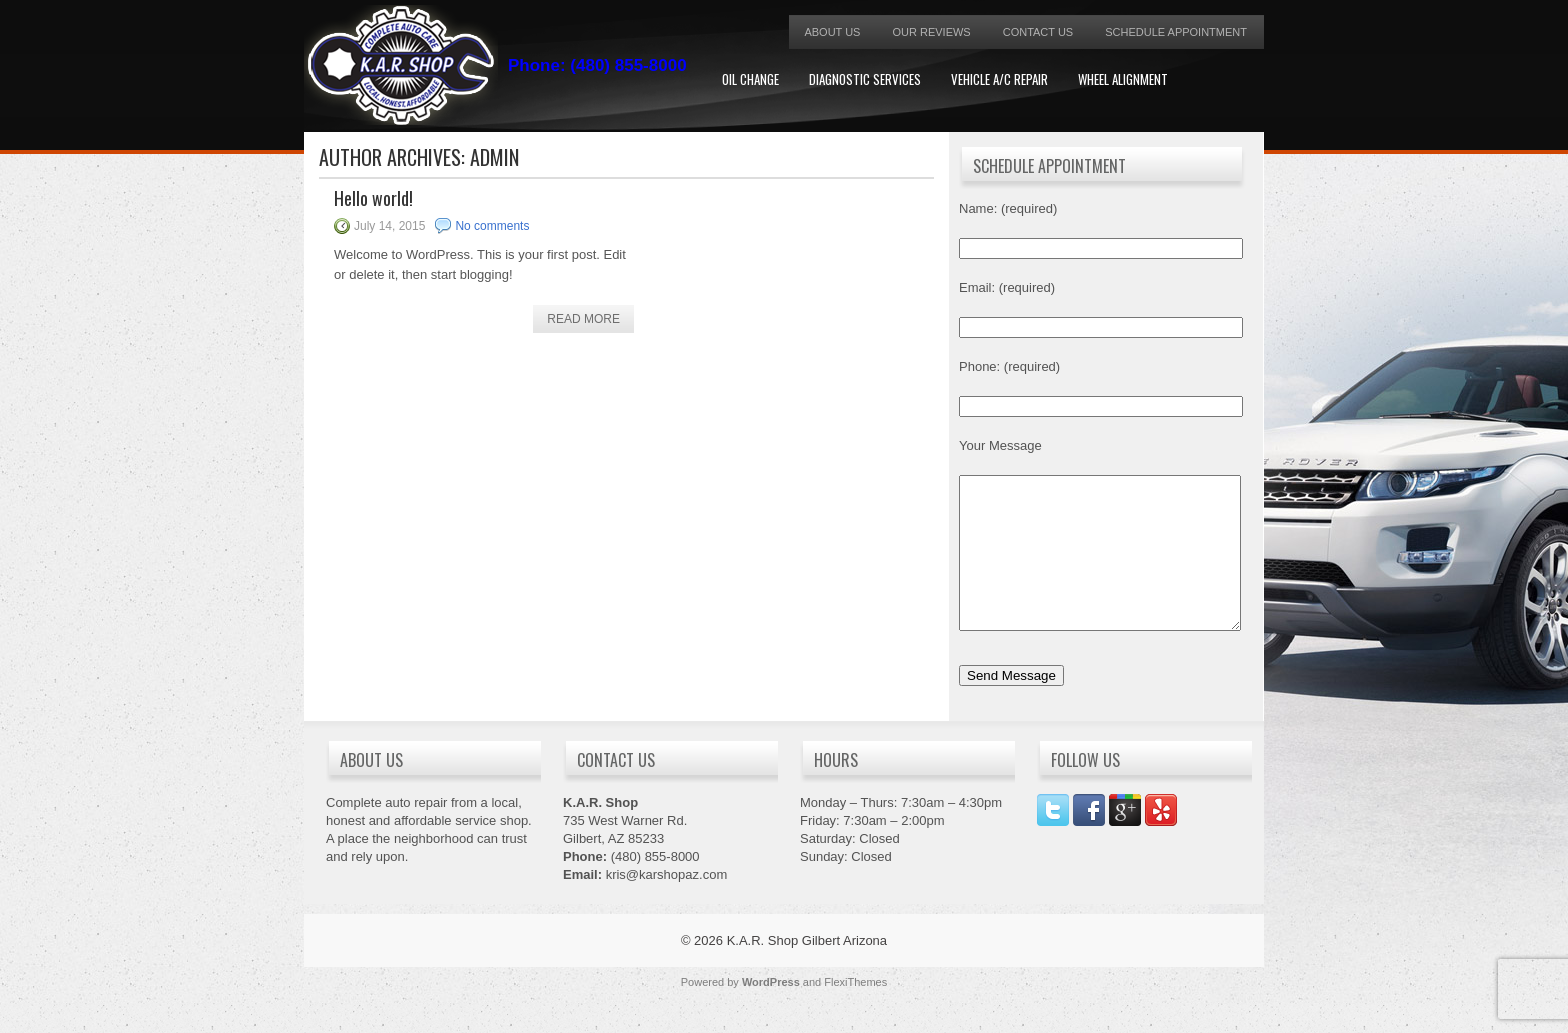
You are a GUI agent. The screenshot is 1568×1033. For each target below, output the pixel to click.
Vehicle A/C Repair (999, 79)
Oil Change (750, 79)
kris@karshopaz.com (667, 904)
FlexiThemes (855, 1012)
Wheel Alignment (1123, 79)
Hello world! (373, 198)
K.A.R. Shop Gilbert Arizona (807, 970)
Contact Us (1038, 32)
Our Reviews (931, 32)
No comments (492, 226)
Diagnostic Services (865, 79)
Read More (583, 319)
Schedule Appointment (1176, 32)
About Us (832, 32)
